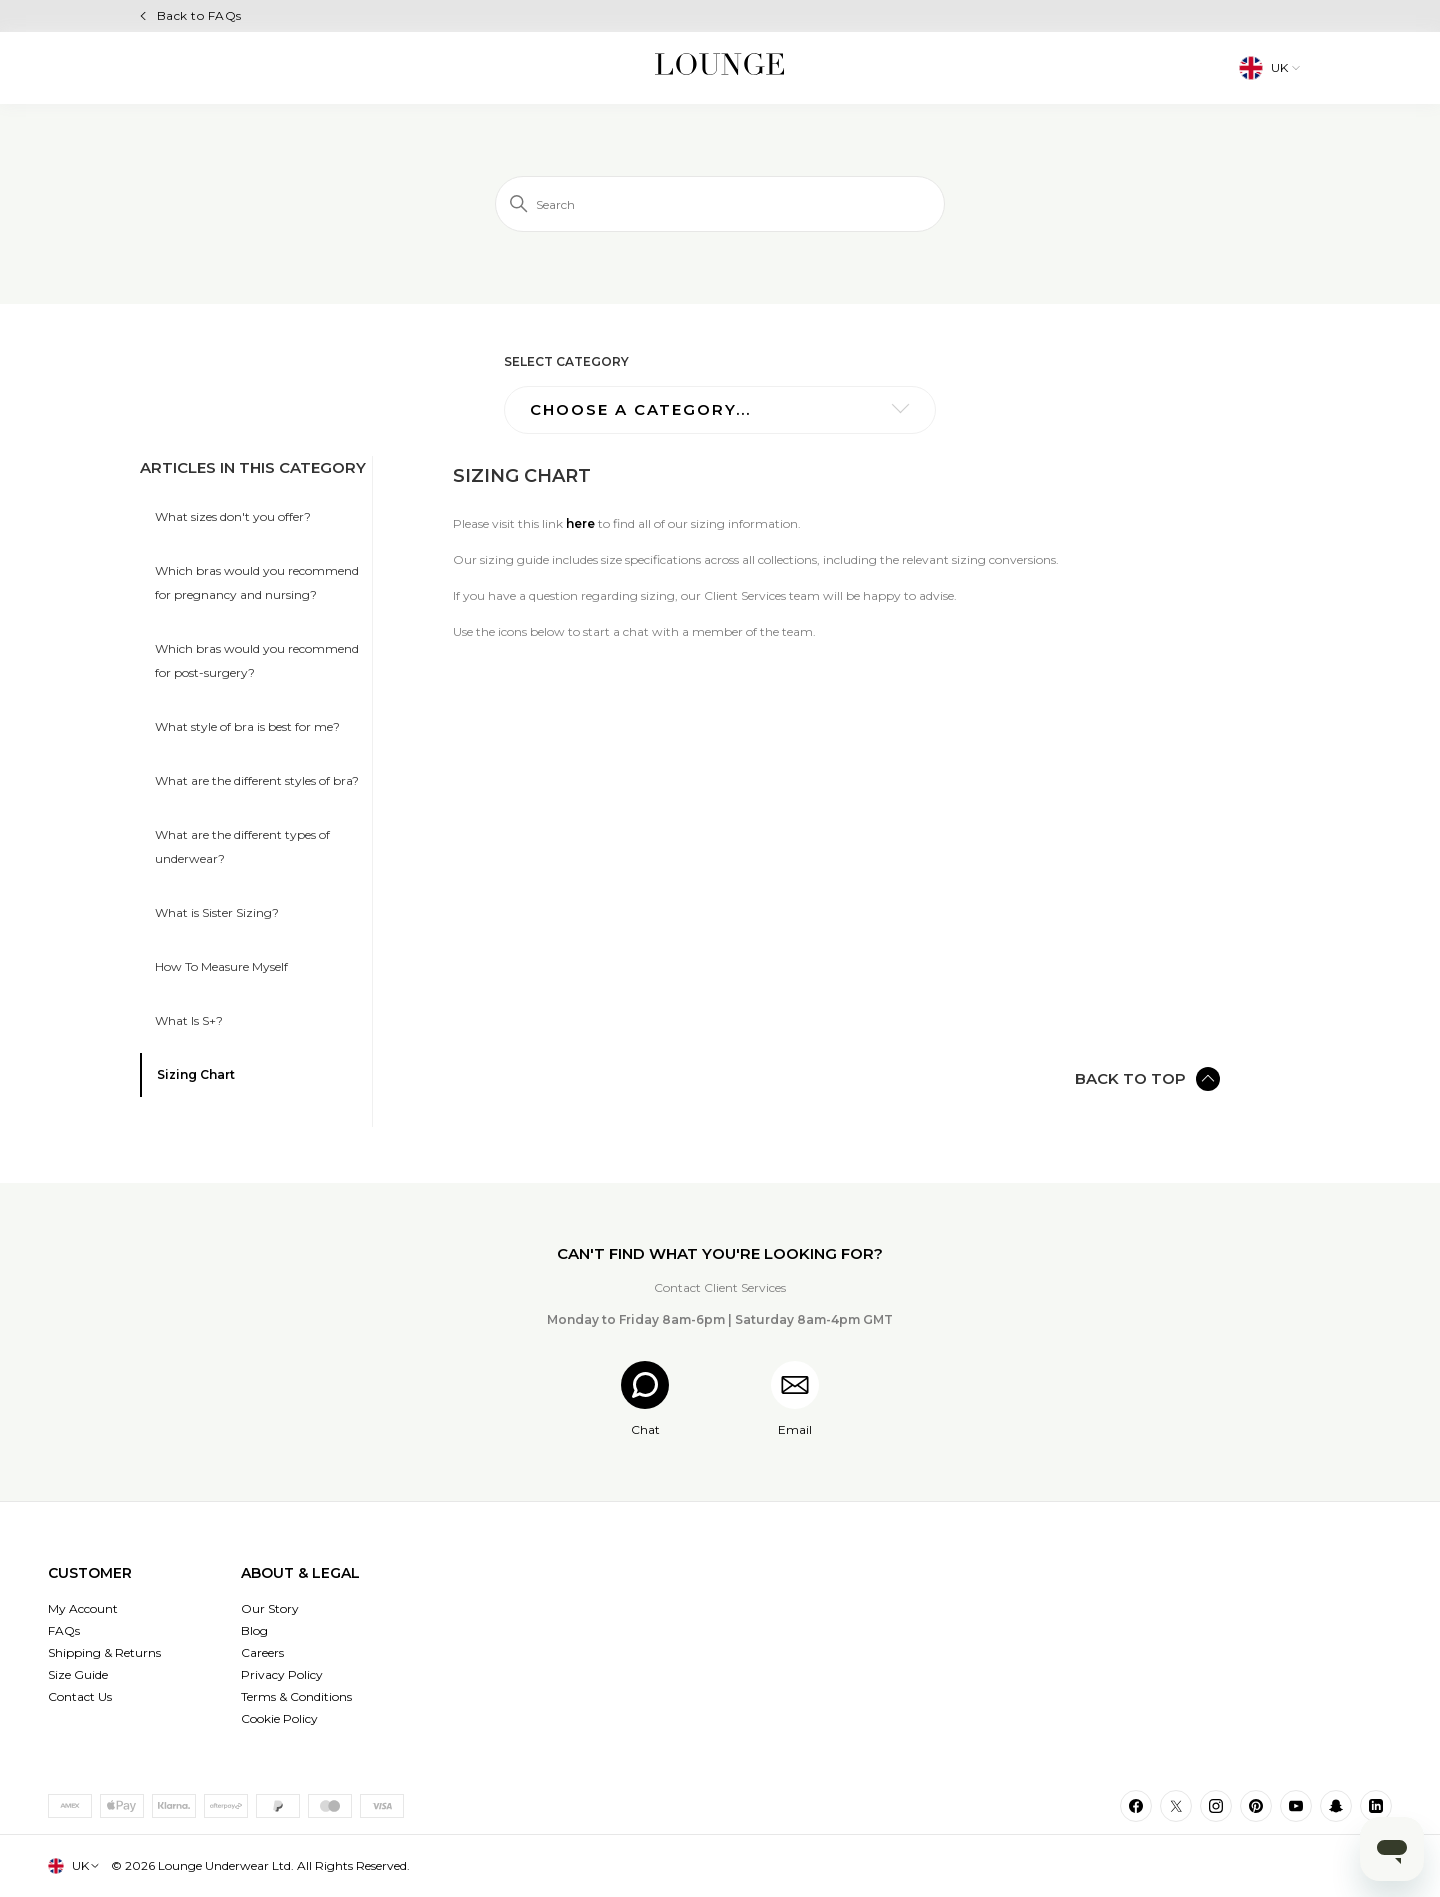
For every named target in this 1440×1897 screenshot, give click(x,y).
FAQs (64, 1630)
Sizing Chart (196, 1074)
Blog (254, 1630)
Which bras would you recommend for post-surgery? (257, 660)
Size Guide (78, 1674)
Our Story (270, 1608)
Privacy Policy (282, 1674)
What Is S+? (189, 1020)
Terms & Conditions (296, 1696)
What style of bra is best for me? (247, 726)
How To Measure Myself (221, 966)
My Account (83, 1608)
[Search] (720, 204)
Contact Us (80, 1696)
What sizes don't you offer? (233, 516)
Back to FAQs (199, 15)
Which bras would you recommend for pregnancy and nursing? (257, 582)
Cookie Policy (279, 1718)
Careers (262, 1652)
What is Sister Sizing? (217, 912)
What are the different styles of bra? (257, 780)
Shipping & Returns (104, 1652)
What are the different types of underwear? (242, 846)
